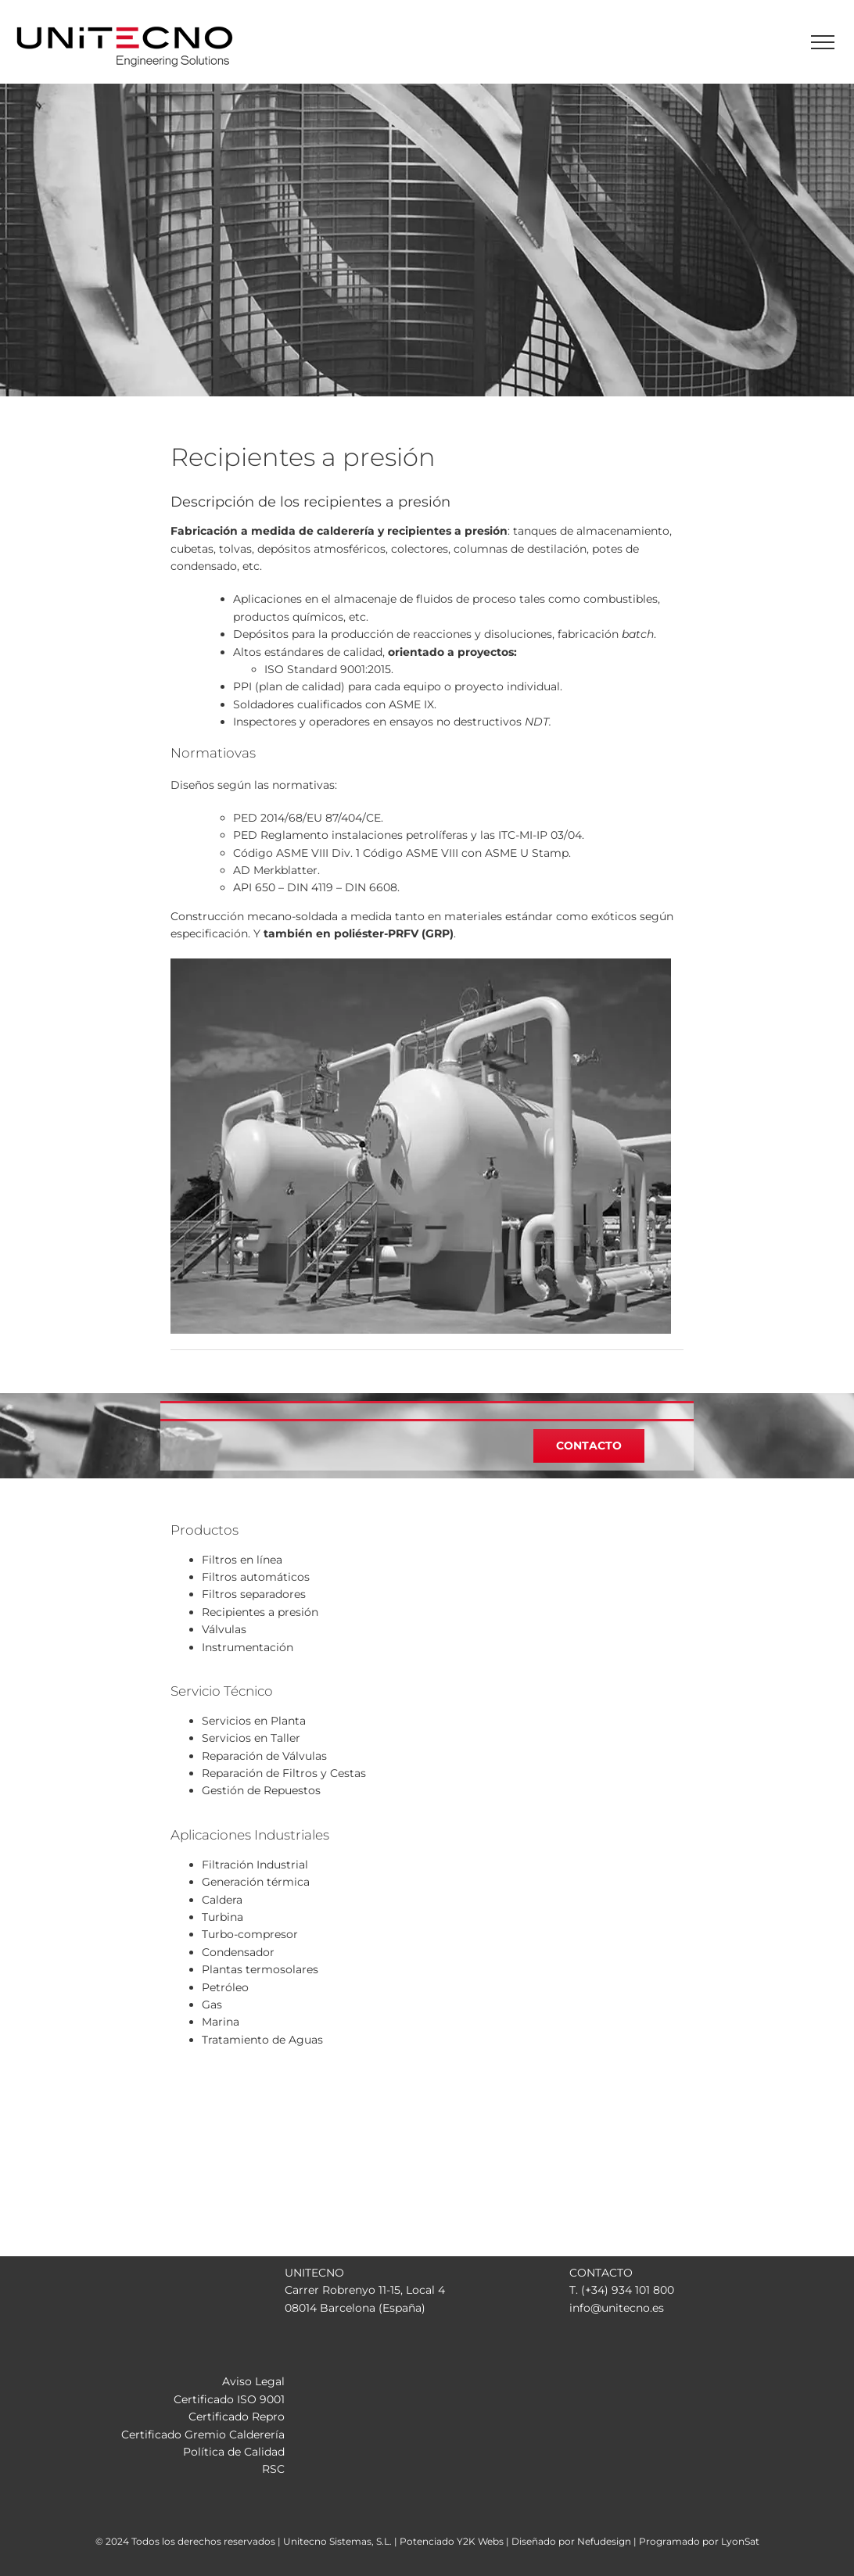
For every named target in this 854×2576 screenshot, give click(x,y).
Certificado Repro (236, 2416)
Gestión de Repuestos (261, 1790)
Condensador (238, 1952)
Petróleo (225, 1987)
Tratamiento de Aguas (262, 2040)
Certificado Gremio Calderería (203, 2434)
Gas (212, 2004)
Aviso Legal (253, 2381)
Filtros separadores (254, 1594)
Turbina (222, 1917)
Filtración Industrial (255, 1865)
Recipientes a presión (260, 1612)
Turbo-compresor (250, 1934)
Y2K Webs (480, 2541)
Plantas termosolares (260, 1969)
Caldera (222, 1900)
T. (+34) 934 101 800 (621, 2290)
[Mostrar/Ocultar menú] (822, 42)
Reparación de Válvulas (264, 1756)
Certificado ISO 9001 (229, 2399)
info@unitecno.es (616, 2308)
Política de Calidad (234, 2452)
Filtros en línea (242, 1560)
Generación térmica (256, 1882)
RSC (273, 2469)
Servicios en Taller (251, 1738)
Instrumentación (247, 1647)
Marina (220, 2022)
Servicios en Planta (254, 1721)
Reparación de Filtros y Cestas (284, 1773)
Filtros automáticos (256, 1577)
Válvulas (224, 1629)
